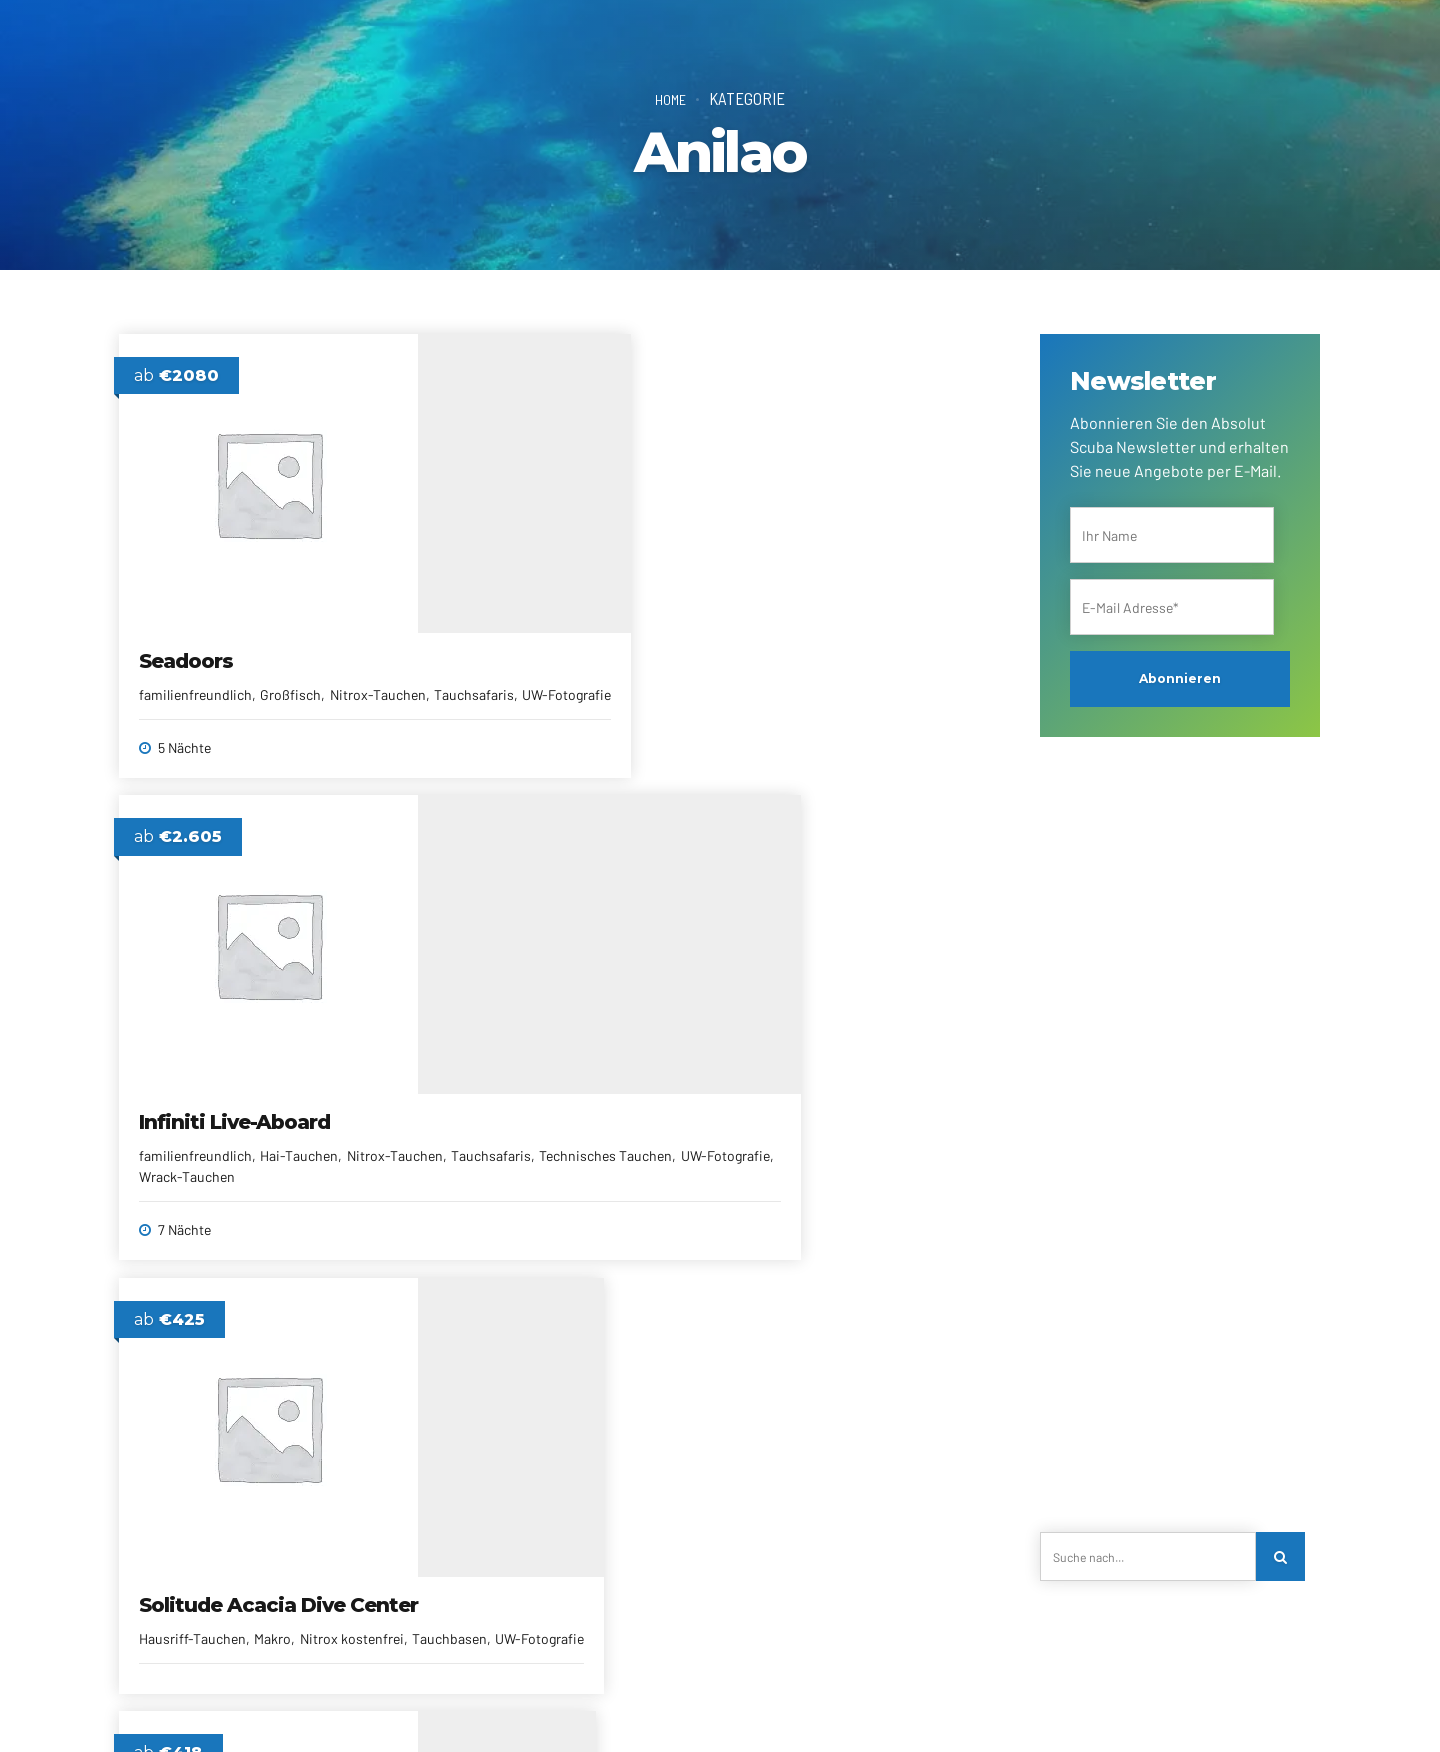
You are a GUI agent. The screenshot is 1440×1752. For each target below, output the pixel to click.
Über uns (249, 1707)
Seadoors (187, 642)
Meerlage (633, 1162)
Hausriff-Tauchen (793, 700)
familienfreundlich (196, 675)
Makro (873, 700)
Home (670, 98)
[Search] (1284, 1560)
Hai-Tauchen (600, 675)
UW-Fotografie (334, 696)
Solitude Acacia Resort (554, 1108)
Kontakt (320, 1707)
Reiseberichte (694, 1707)
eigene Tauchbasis (608, 1141)
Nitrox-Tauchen (488, 696)
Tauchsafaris (241, 696)
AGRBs (776, 1707)
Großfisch (291, 675)
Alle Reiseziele (505, 1707)
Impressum (849, 1707)
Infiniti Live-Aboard (535, 642)
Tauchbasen (848, 721)
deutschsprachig (491, 1141)
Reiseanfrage (404, 1707)
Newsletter (600, 1707)
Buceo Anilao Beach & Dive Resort (850, 1120)
